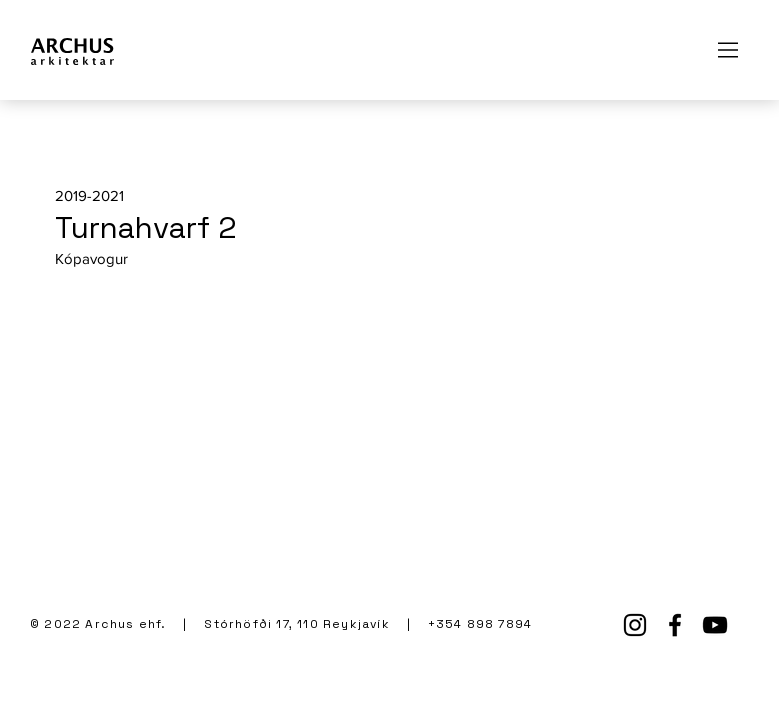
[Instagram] (635, 625)
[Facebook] (675, 625)
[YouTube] (715, 625)
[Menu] (729, 50)
